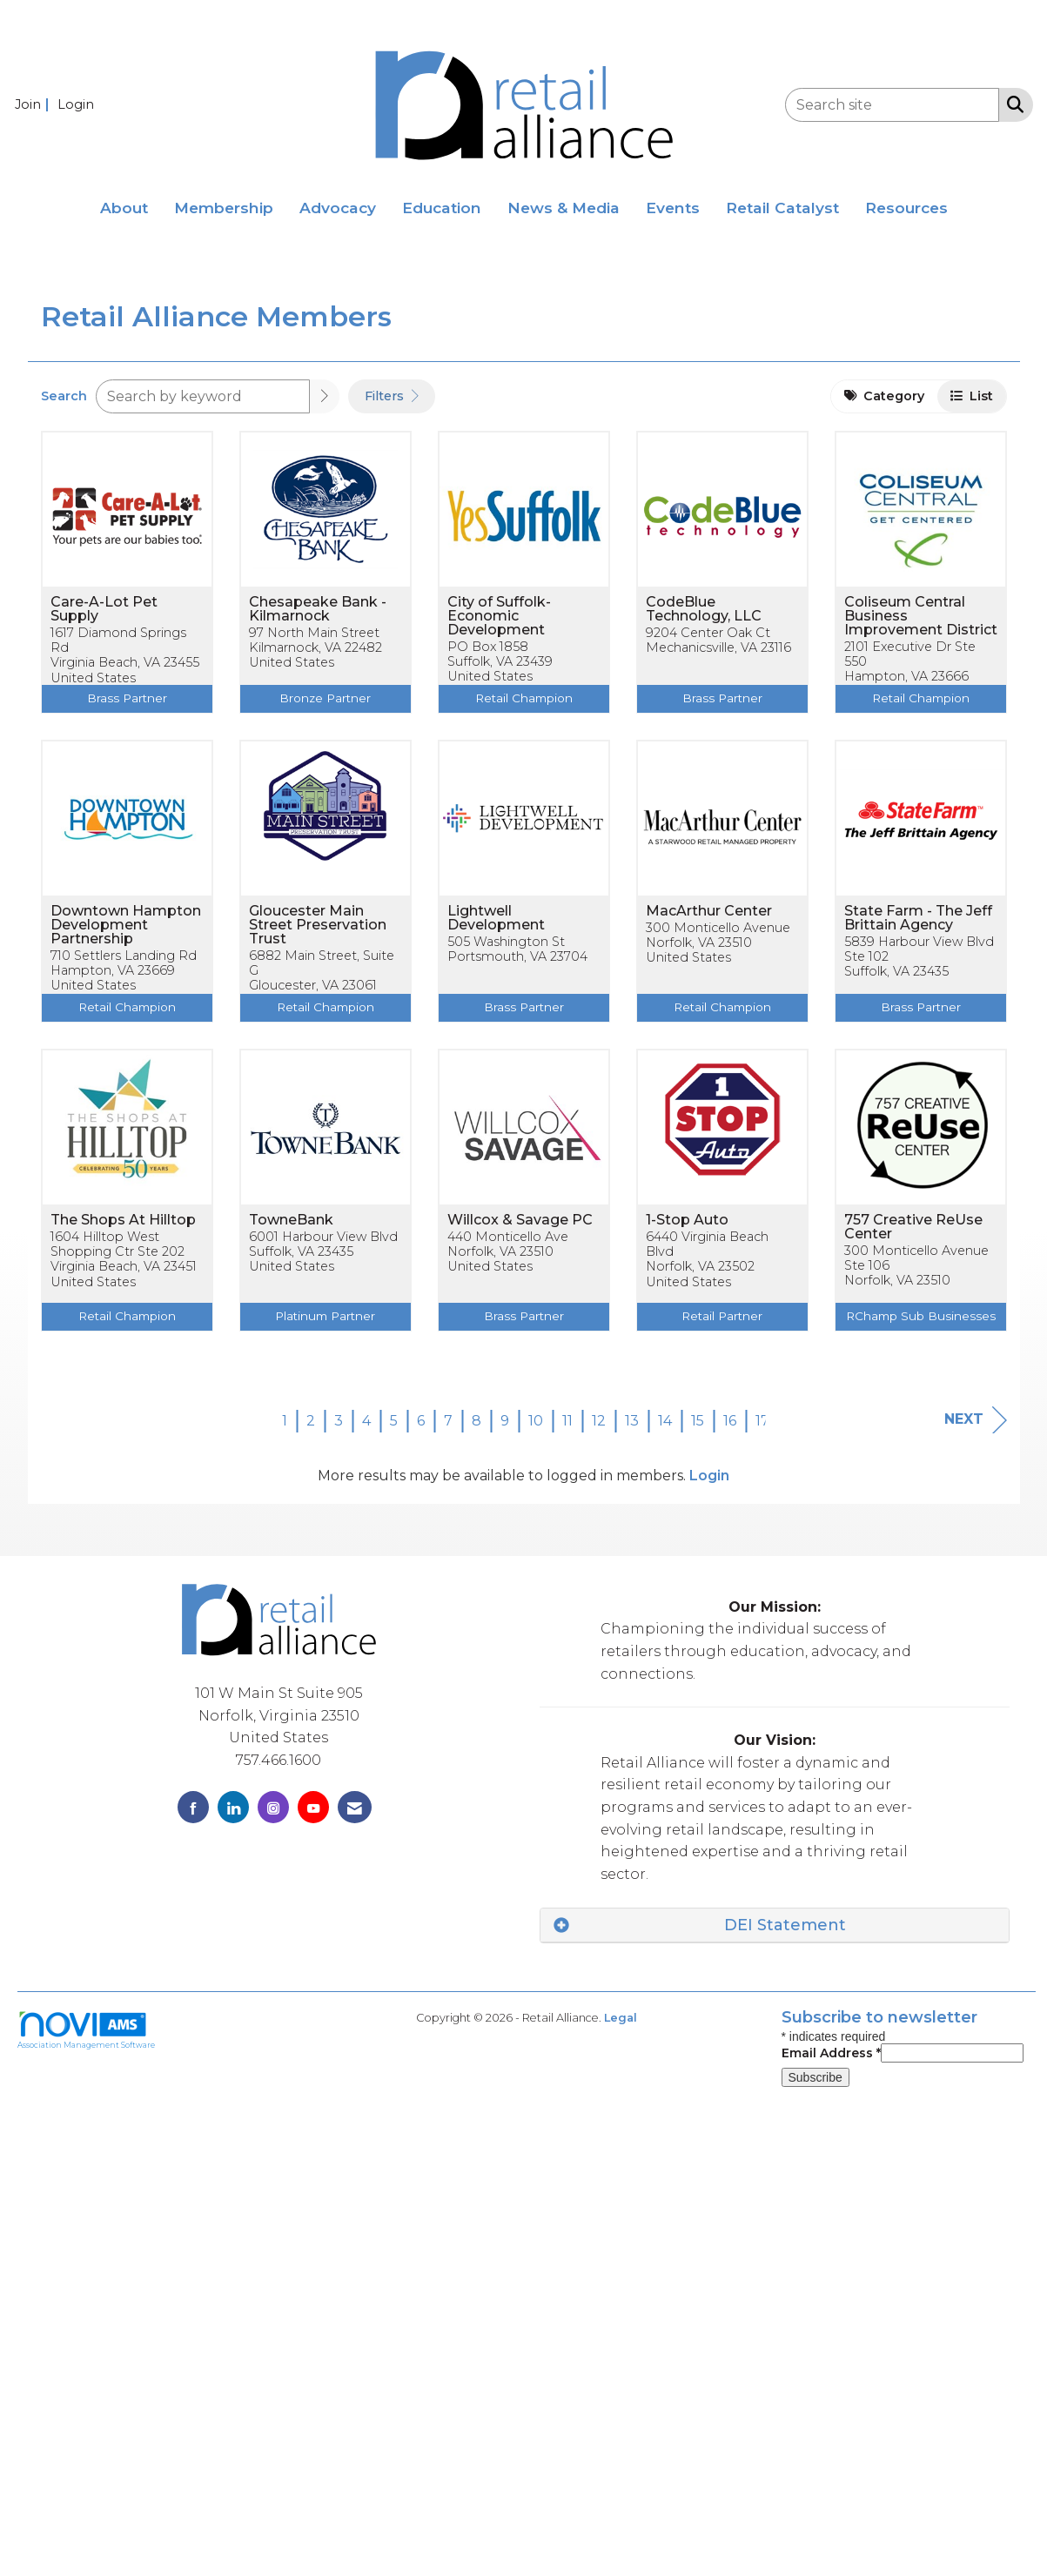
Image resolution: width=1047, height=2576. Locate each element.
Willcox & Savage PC (520, 1220)
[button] (324, 396)
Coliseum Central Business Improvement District (920, 616)
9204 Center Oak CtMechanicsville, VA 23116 (718, 640)
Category (884, 396)
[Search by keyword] (203, 396)
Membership (223, 207)
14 (665, 1420)
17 (762, 1420)
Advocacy (337, 207)
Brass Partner (127, 698)
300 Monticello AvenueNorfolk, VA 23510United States (718, 943)
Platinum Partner (325, 1316)
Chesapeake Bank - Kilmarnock (317, 609)
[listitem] (34, 104)
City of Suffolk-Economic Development (499, 616)
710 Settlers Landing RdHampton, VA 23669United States (123, 971)
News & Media (563, 207)
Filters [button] (392, 396)
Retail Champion (524, 698)
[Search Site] (1011, 103)
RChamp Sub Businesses (921, 1316)
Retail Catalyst (782, 207)
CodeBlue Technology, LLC (704, 609)
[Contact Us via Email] (355, 1807)
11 (567, 1420)
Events (673, 207)
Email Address (831, 2053)
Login (709, 1475)
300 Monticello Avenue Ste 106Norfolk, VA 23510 (916, 1266)
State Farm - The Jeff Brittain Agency (918, 918)
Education (441, 207)
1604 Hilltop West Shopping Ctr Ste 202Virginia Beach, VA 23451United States (123, 1260)
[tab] (774, 1925)
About (124, 207)
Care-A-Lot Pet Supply (104, 609)
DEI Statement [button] (785, 1925)
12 (599, 1420)
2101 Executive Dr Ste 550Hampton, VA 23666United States (910, 670)
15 (697, 1420)
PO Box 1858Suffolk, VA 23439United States (500, 662)
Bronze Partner (325, 698)
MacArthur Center (709, 911)
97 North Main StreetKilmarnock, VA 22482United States (315, 648)
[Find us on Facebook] (193, 1807)
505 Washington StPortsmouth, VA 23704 (517, 949)
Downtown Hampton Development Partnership (125, 925)
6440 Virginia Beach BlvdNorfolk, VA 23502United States (707, 1260)
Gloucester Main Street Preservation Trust (317, 925)
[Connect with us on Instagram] (273, 1807)
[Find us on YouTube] (313, 1807)
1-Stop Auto (687, 1220)
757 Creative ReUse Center (913, 1227)
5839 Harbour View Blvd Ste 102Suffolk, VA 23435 (919, 957)
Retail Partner (721, 1316)
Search (64, 396)
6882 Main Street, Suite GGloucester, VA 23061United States (321, 979)
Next (975, 1419)
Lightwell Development (496, 918)
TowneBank (291, 1220)
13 (632, 1420)
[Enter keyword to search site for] (892, 105)
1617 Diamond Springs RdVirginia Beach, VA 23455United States (124, 656)
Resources (906, 207)
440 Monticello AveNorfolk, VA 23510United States (507, 1252)
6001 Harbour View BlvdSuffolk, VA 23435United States (323, 1252)
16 (729, 1420)
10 (535, 1420)
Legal (620, 2017)
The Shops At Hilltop (123, 1220)
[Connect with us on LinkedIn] (233, 1807)
